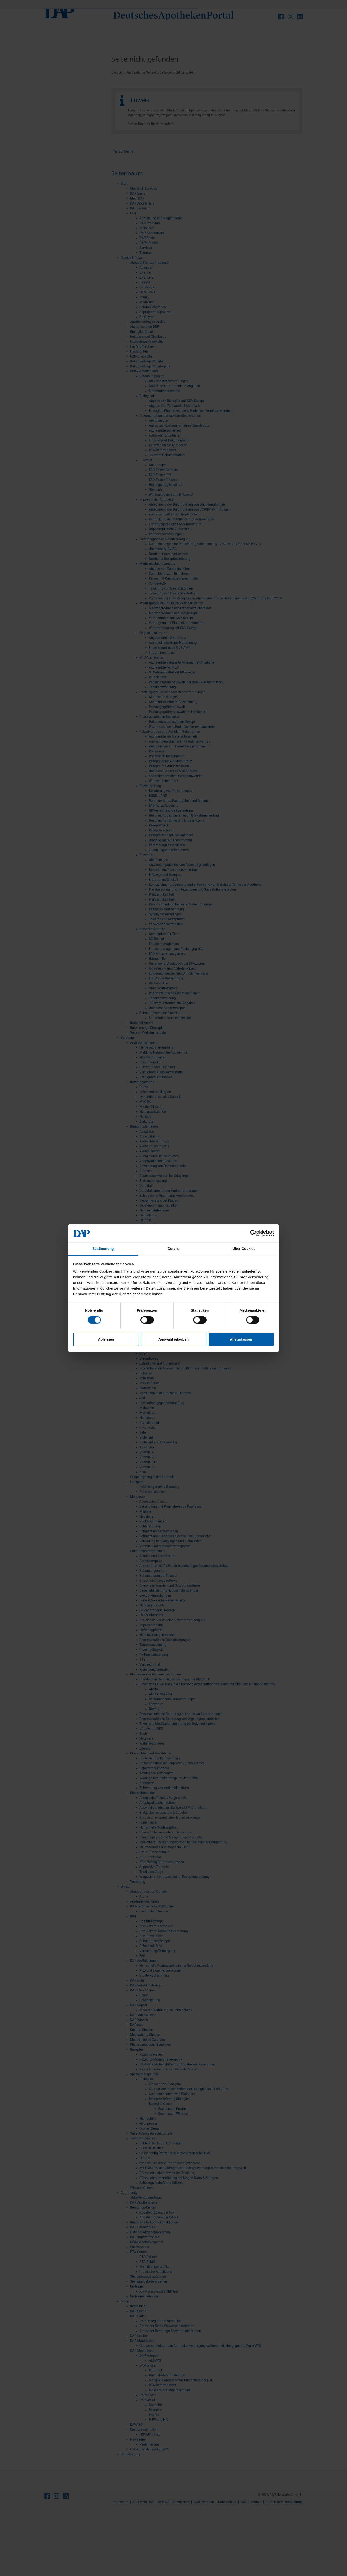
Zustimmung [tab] (103, 1249)
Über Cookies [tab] (243, 1249)
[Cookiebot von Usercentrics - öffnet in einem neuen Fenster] (253, 1233)
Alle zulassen (241, 1339)
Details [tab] (173, 1249)
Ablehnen (106, 1339)
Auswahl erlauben (173, 1339)
